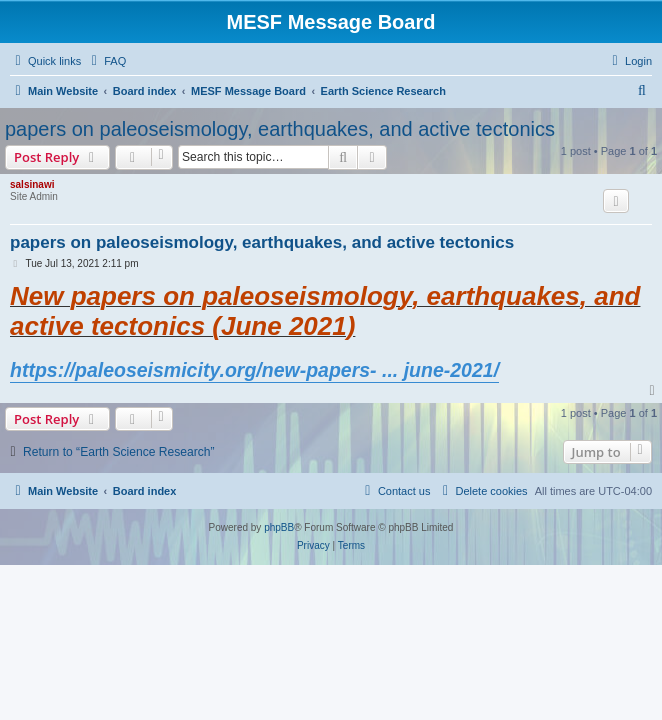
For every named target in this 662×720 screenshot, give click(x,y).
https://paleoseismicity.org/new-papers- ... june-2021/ (254, 370)
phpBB (279, 527)
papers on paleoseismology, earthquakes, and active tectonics (280, 129)
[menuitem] (106, 61)
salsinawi (32, 184)
